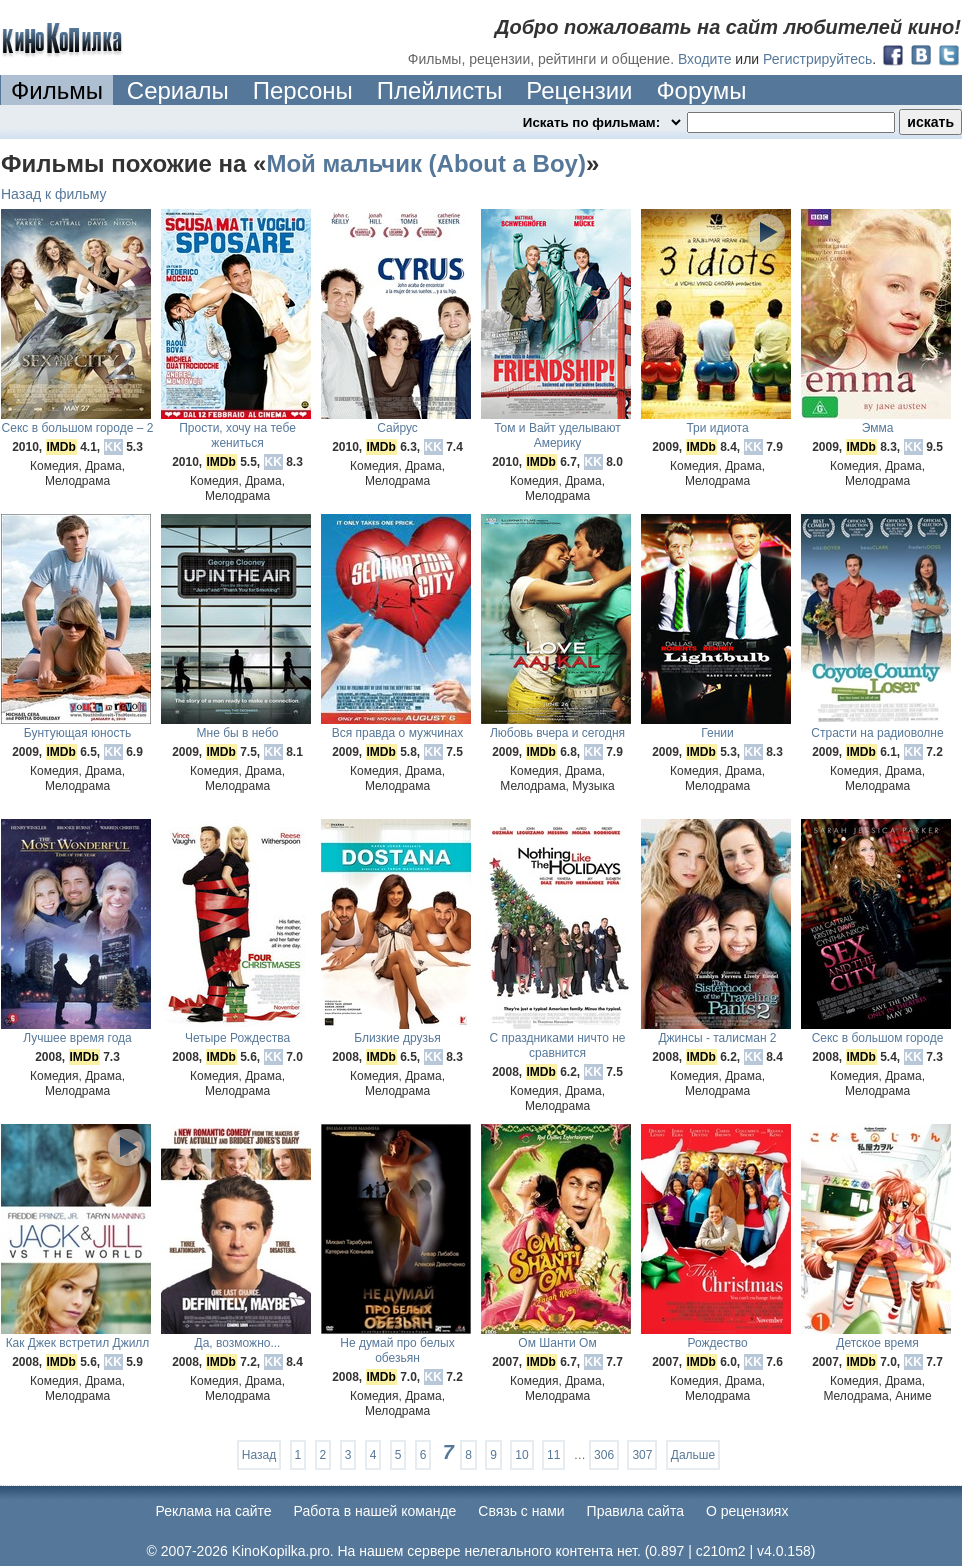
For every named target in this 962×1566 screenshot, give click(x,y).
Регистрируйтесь (817, 59)
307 (642, 1455)
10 (521, 1455)
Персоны (303, 90)
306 (604, 1455)
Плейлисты (440, 90)
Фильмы (57, 90)
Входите (705, 59)
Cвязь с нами (521, 1511)
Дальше (693, 1455)
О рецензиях (747, 1511)
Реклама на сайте (214, 1511)
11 (553, 1455)
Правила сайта (635, 1511)
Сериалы (178, 90)
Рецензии (579, 90)
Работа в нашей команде (375, 1511)
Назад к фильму (54, 194)
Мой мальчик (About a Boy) (425, 163)
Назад (259, 1455)
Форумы (701, 90)
